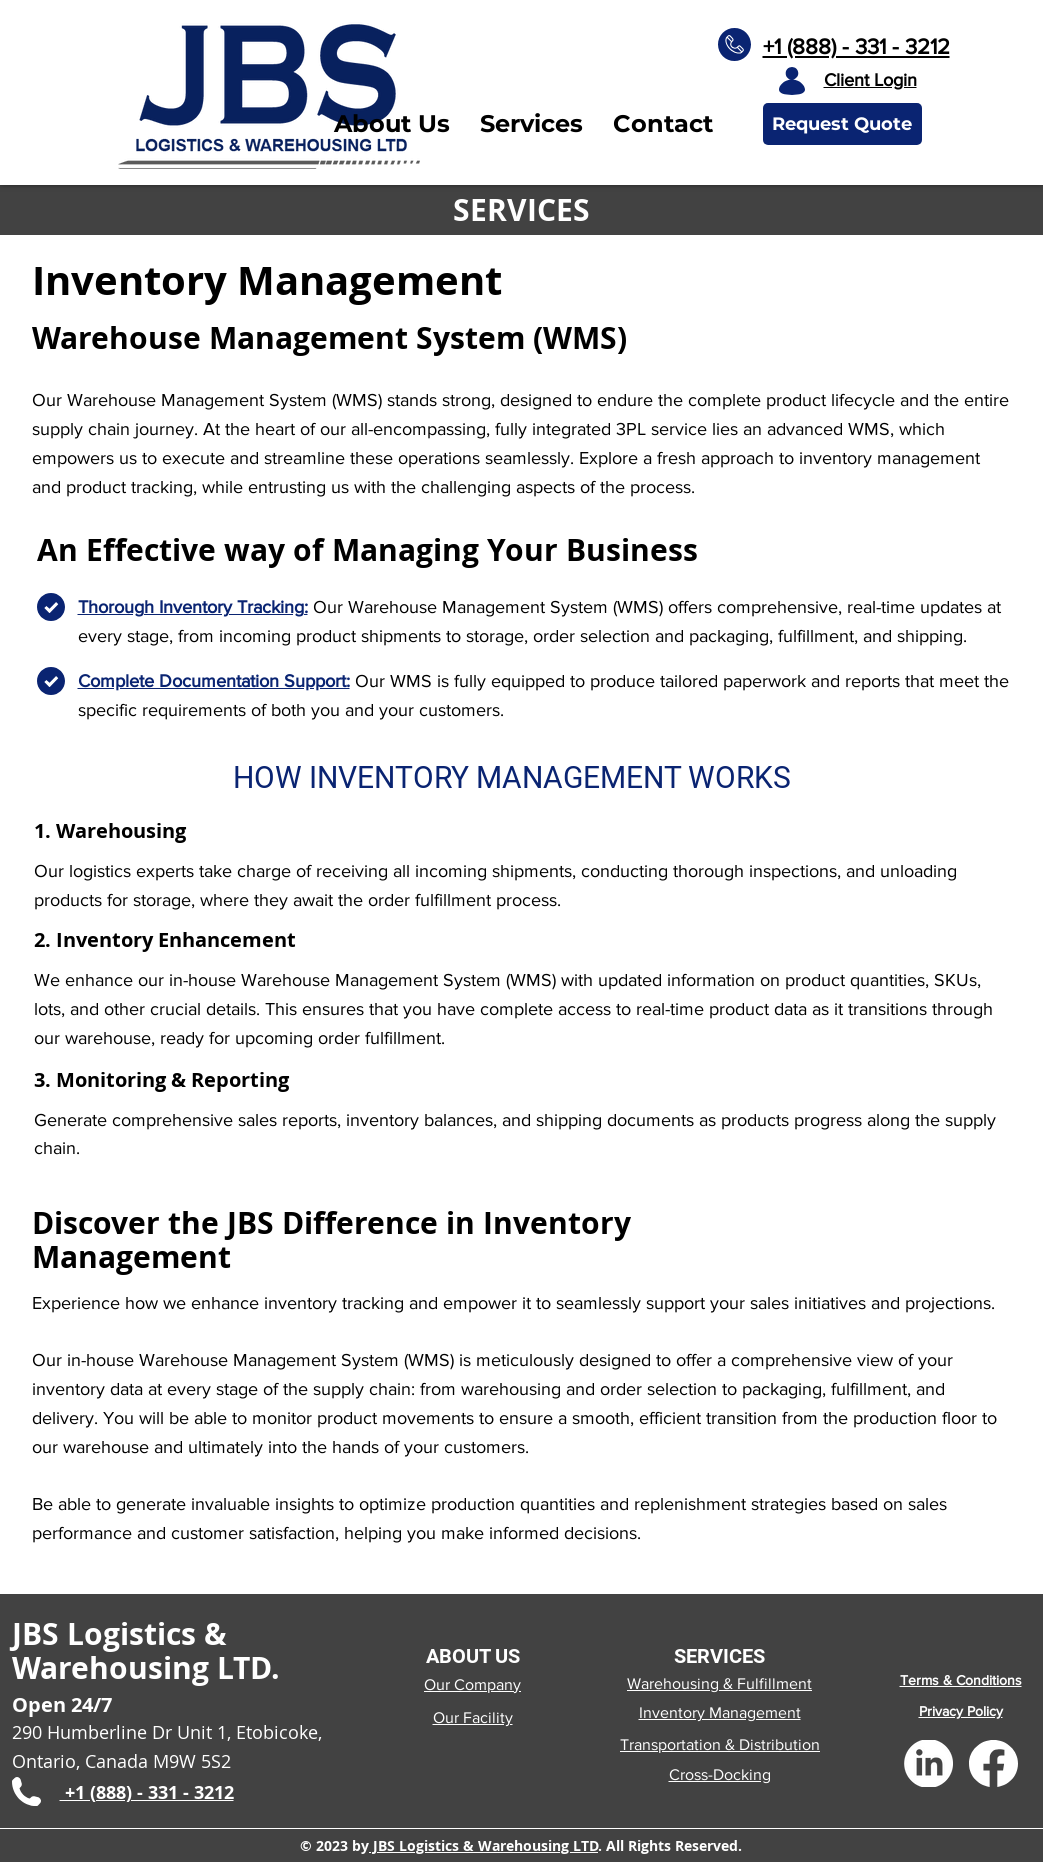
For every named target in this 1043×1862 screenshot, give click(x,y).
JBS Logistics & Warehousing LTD (483, 1845)
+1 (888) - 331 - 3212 (856, 46)
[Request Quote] (842, 124)
